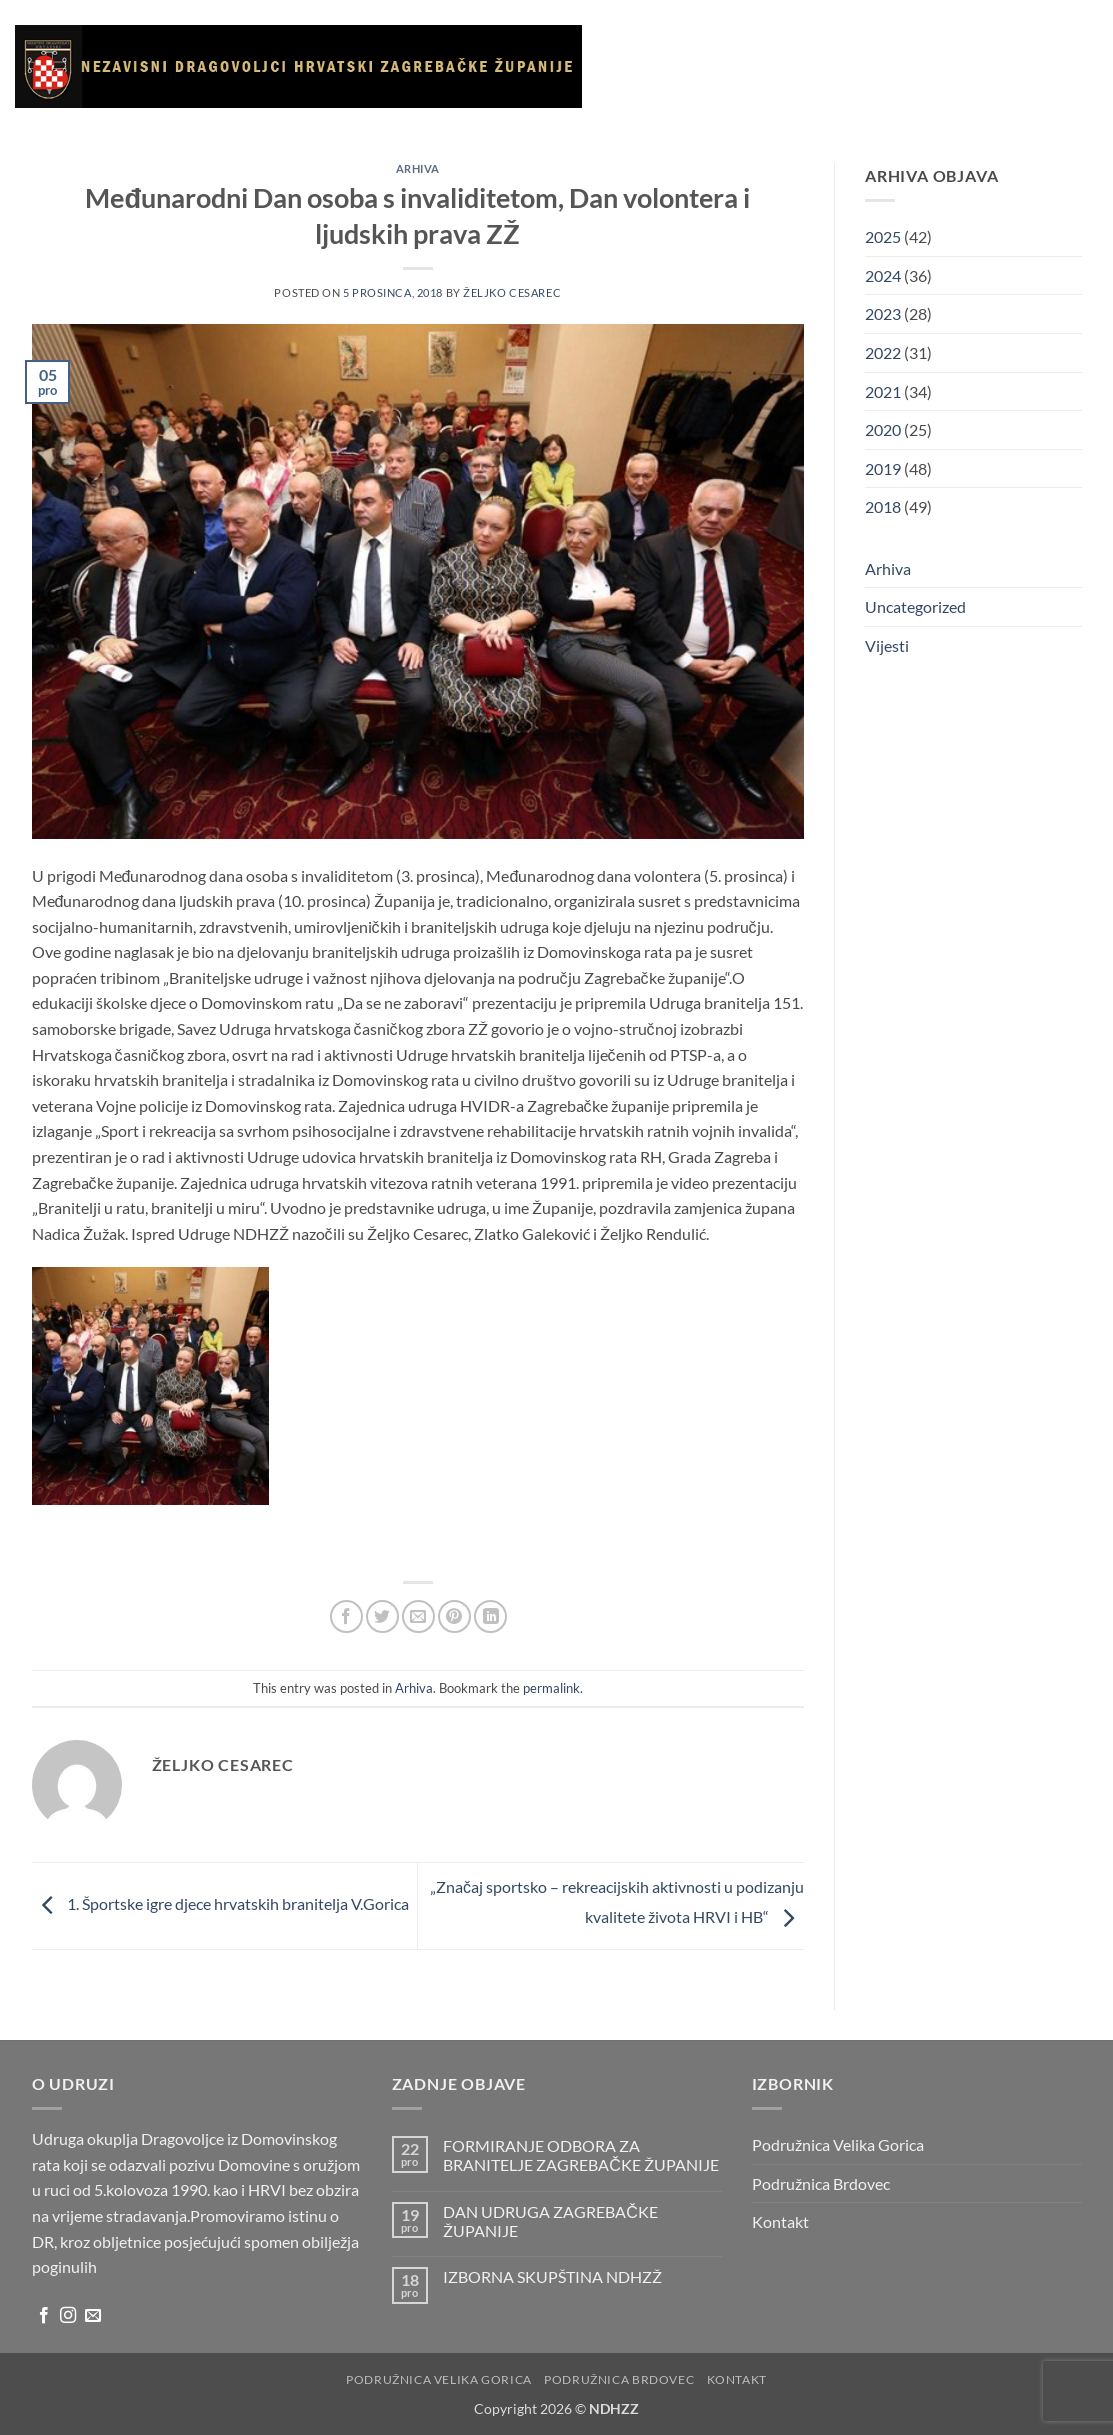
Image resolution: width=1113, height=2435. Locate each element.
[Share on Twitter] (382, 1616)
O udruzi (751, 46)
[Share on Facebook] (346, 1616)
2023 (883, 313)
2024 (883, 275)
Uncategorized (915, 606)
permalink (551, 1688)
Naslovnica (655, 46)
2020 (883, 429)
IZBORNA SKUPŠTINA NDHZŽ (552, 2276)
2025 (883, 236)
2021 (883, 391)
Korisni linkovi (996, 46)
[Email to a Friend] (418, 1616)
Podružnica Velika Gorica (838, 2144)
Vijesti (826, 46)
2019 (883, 468)
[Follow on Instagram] (68, 2316)
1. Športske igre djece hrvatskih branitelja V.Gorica (220, 1903)
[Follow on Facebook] (44, 2316)
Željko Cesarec (512, 292)
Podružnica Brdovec (821, 2183)
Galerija (895, 46)
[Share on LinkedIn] (490, 1616)
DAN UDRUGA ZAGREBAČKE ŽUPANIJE (550, 2221)
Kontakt (716, 139)
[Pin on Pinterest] (454, 1616)
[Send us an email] (93, 2316)
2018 (883, 506)
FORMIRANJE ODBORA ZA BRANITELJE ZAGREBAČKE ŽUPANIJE (581, 2155)
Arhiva (644, 139)
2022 (883, 352)
